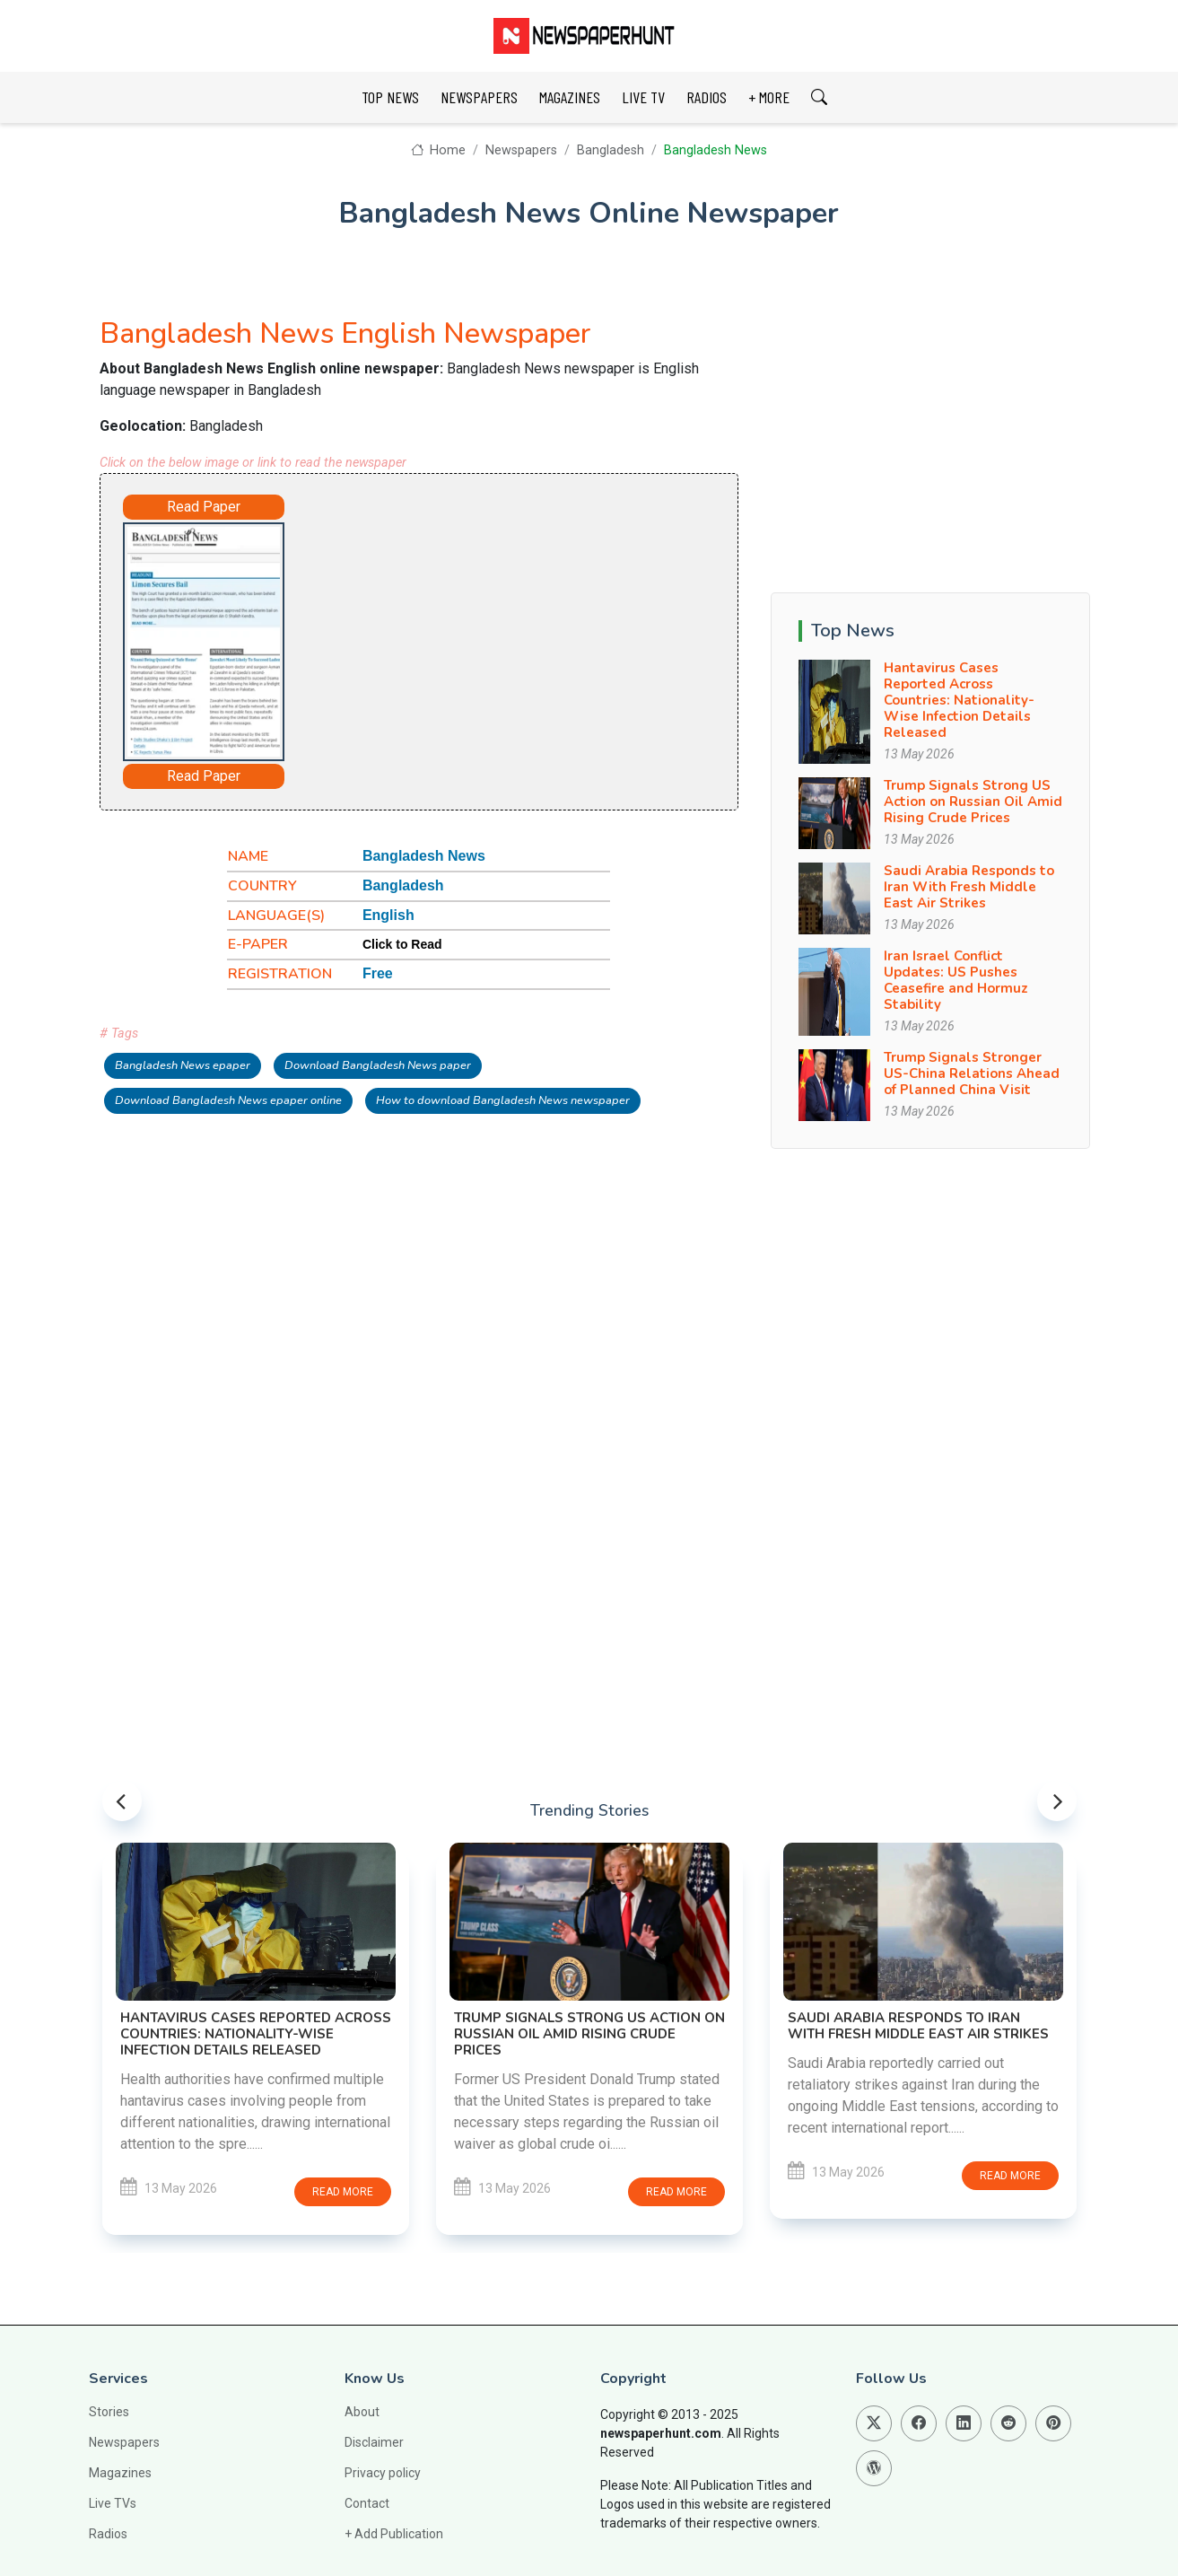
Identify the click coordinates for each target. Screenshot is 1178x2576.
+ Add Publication (394, 2534)
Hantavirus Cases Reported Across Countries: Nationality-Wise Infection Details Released (959, 700)
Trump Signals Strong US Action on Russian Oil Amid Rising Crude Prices (973, 801)
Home (438, 150)
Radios (108, 2534)
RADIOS (706, 97)
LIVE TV (643, 97)
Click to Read (402, 944)
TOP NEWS (390, 97)
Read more (342, 2192)
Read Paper (203, 506)
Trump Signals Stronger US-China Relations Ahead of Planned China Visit (972, 1073)
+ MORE (769, 97)
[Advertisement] (490, 633)
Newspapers (521, 150)
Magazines (120, 2472)
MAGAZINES (569, 97)
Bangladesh (610, 150)
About (362, 2411)
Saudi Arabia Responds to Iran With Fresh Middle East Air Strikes (969, 887)
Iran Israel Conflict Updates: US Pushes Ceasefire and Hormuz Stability (956, 980)
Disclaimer (374, 2442)
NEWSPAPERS (479, 97)
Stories (109, 2411)
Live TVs (112, 2503)
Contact (367, 2503)
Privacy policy (383, 2472)
